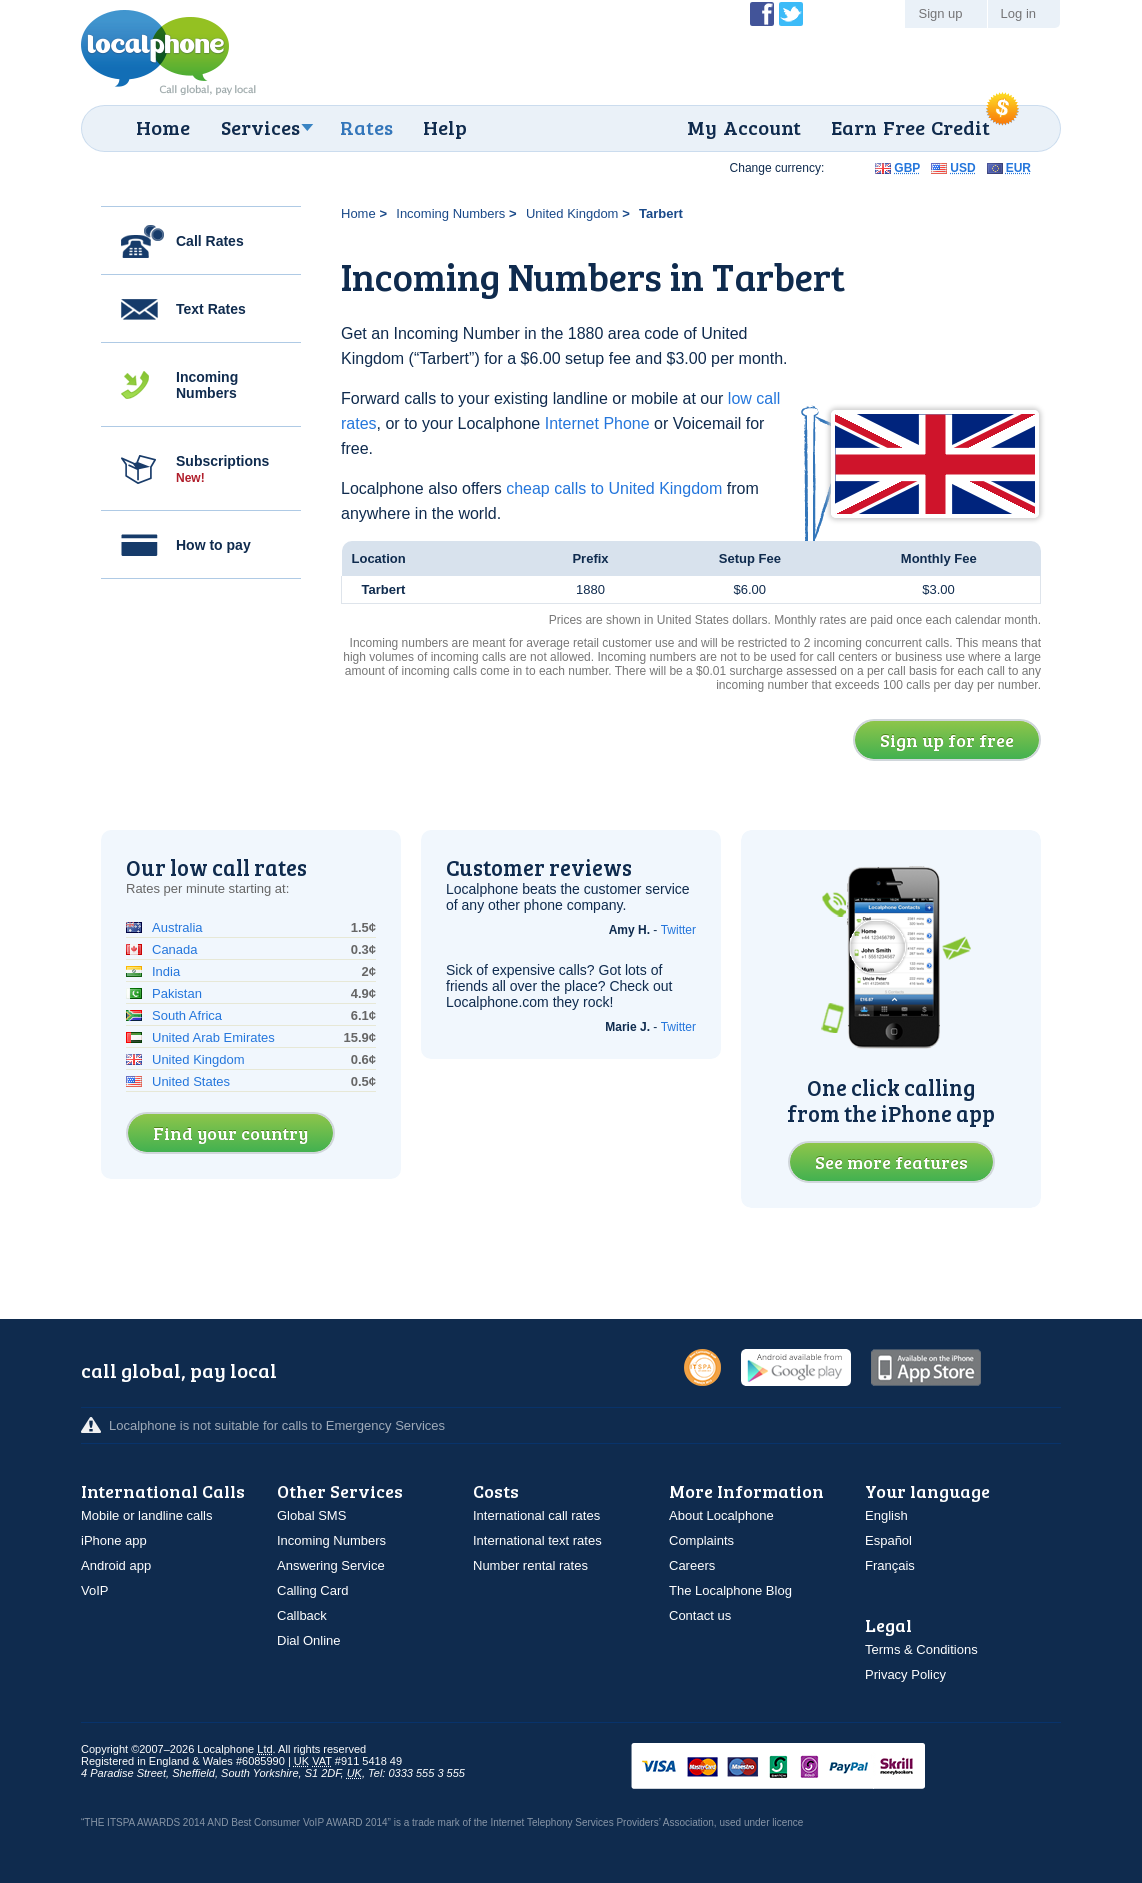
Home (163, 127)
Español (888, 1540)
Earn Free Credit (910, 127)
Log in (1018, 13)
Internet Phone (597, 423)
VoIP (94, 1590)
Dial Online (309, 1640)
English (886, 1515)
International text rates (537, 1540)
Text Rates (211, 309)
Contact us (700, 1615)
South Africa (187, 1015)
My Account (744, 127)
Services (260, 127)
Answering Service (331, 1565)
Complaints (701, 1540)
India (166, 971)
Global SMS (311, 1515)
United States (191, 1081)
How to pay (213, 545)
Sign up (940, 13)
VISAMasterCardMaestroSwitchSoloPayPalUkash (806, 1767)
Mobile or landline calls (147, 1515)
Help (445, 127)
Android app (116, 1565)
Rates (366, 127)
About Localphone (721, 1515)
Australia (177, 927)
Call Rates (210, 241)
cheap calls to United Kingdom (614, 488)
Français (890, 1565)
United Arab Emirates (213, 1037)
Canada (175, 949)
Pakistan (177, 993)
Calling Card (313, 1590)
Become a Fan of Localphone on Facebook (762, 14)
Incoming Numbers (207, 385)
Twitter (678, 930)
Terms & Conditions (921, 1649)
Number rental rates (530, 1565)
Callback (302, 1615)
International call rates (536, 1515)
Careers (692, 1565)
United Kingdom (572, 213)
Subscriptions (222, 469)
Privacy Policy (905, 1674)
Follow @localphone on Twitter (791, 14)
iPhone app (114, 1540)
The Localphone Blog (730, 1590)
